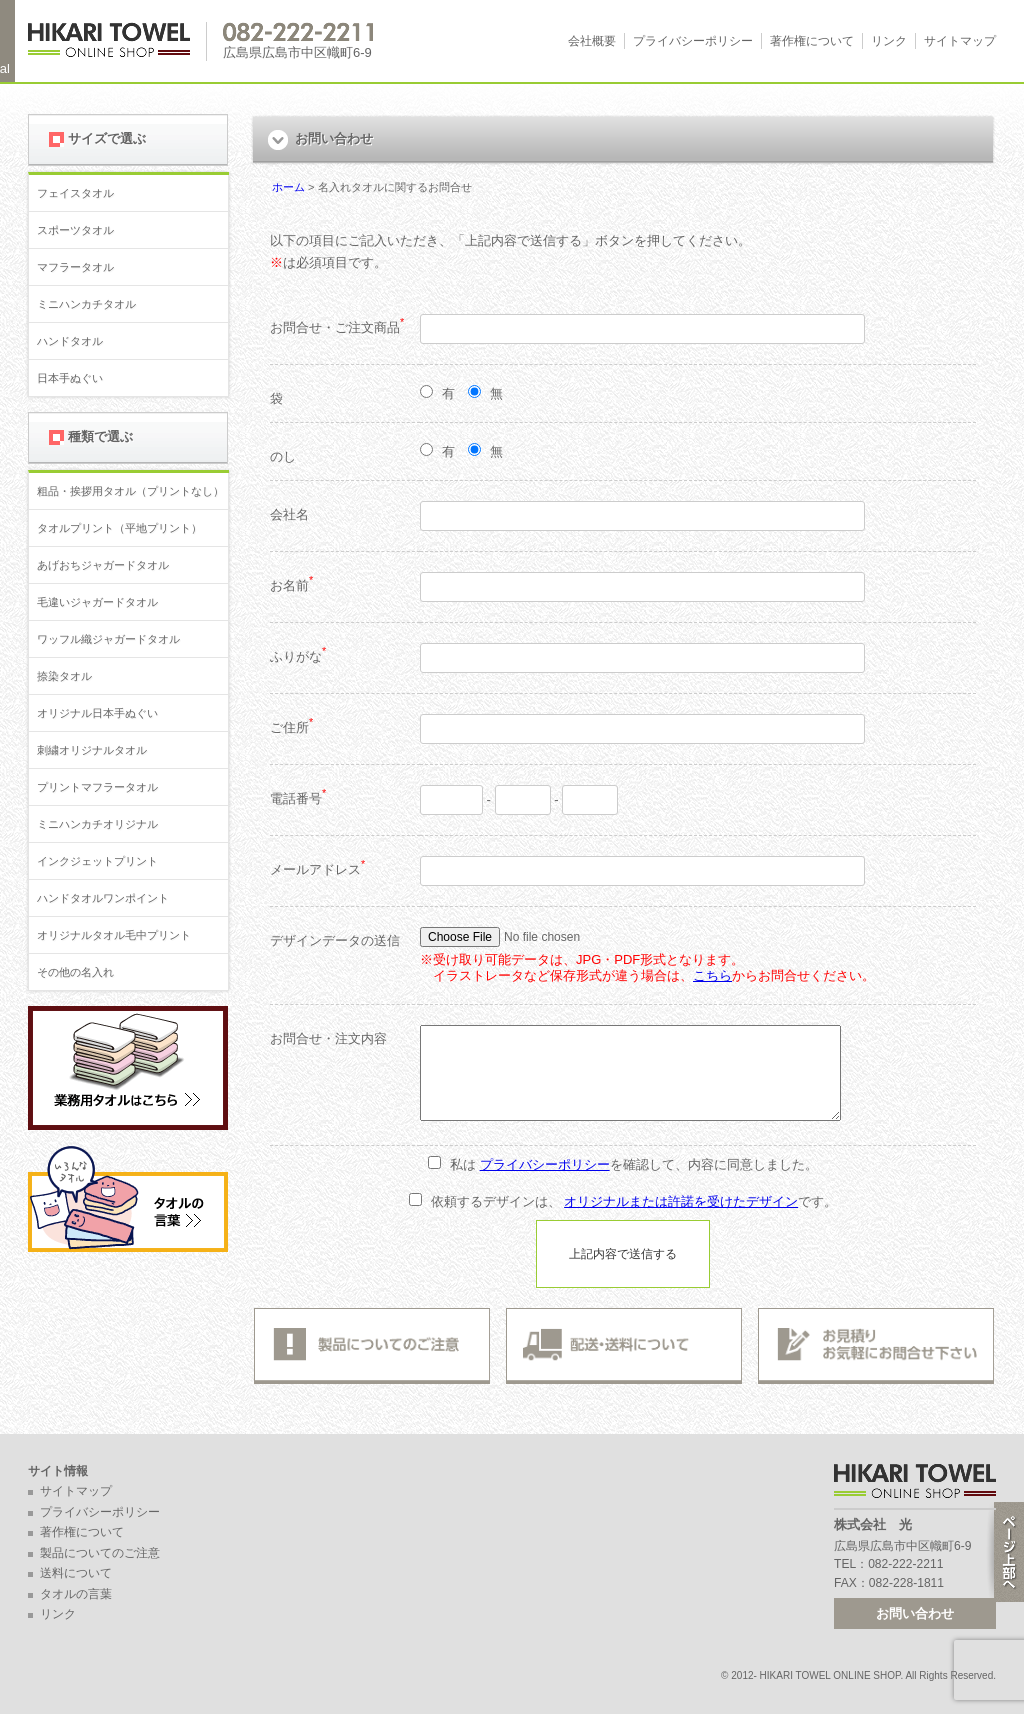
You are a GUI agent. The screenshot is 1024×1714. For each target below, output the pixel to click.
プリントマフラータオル (97, 787)
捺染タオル (64, 676)
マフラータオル (75, 267)
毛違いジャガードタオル (97, 602)
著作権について (812, 41)
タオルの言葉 (76, 1594)
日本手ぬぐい (70, 378)
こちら (712, 975)
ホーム (288, 187)
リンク (889, 41)
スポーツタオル (75, 230)
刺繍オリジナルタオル (92, 750)
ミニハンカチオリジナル (97, 824)
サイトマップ (960, 41)
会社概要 (592, 41)
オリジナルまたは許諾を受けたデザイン (681, 1201)
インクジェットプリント (97, 861)
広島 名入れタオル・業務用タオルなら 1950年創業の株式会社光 (117, 41)
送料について (76, 1573)
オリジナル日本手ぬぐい (97, 713)
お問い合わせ (915, 1613)
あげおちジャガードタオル (103, 565)
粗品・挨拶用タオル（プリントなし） (130, 491)
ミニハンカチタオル (86, 304)
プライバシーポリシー (693, 41)
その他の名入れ (75, 972)
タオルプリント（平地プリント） (119, 528)
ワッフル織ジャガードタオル (108, 639)
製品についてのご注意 (100, 1553)
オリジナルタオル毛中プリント (114, 935)
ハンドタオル (70, 341)
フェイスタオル (75, 193)
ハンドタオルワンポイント (103, 898)
